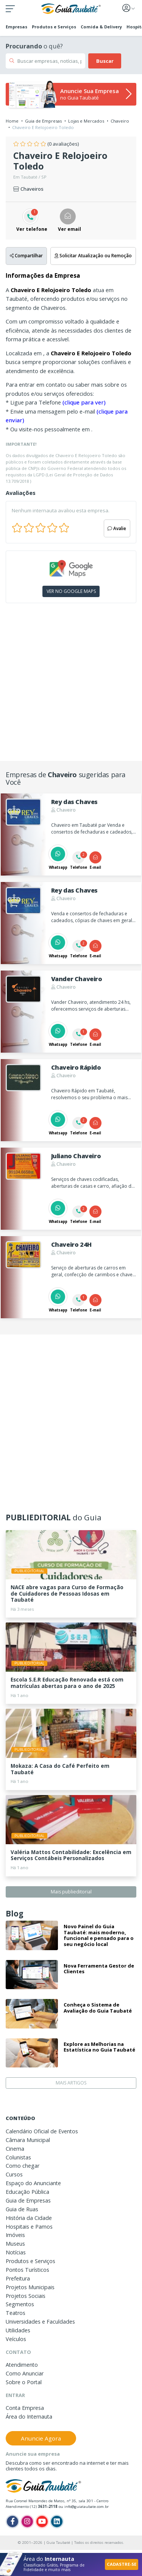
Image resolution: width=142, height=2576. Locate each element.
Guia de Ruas (22, 2209)
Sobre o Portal (24, 2382)
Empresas (16, 27)
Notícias (16, 2252)
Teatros (15, 2312)
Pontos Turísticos (27, 2269)
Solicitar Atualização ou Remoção (93, 255)
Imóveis (15, 2234)
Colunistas (18, 2157)
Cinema (15, 2148)
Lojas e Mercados (86, 121)
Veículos (16, 2339)
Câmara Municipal (28, 2140)
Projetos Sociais (25, 2295)
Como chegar (22, 2165)
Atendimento (22, 2364)
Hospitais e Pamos (29, 2226)
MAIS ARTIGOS (71, 2083)
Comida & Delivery (101, 27)
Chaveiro (120, 121)
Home (12, 121)
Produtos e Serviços (54, 27)
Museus (15, 2243)
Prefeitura (18, 2278)
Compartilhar (26, 255)
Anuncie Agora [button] (41, 2438)
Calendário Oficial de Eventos (42, 2131)
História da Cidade (29, 2217)
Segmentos (20, 2304)
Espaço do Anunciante (33, 2183)
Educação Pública (27, 2191)
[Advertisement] (71, 685)
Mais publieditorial (71, 1891)
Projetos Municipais (30, 2287)
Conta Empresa (25, 2407)
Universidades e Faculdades (40, 2321)
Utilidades (18, 2330)
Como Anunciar (25, 2373)
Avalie (117, 528)
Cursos (14, 2174)
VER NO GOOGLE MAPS (71, 591)
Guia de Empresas (43, 121)
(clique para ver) (84, 402)
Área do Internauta (29, 2416)
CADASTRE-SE (121, 2564)
